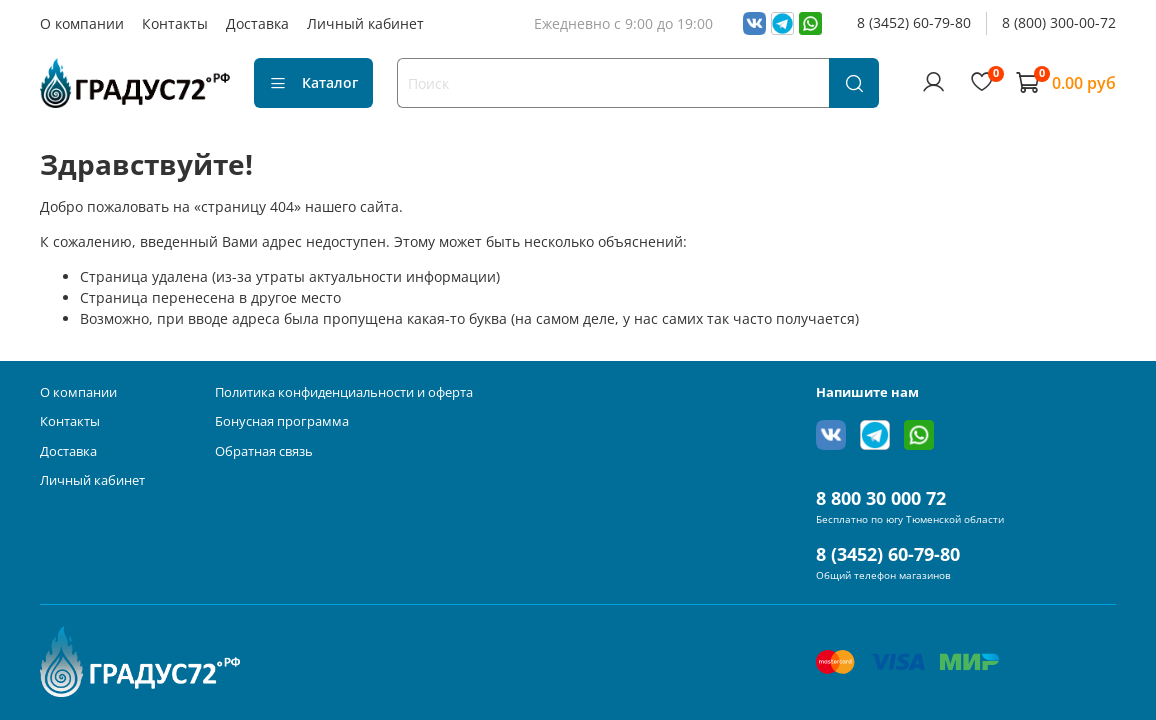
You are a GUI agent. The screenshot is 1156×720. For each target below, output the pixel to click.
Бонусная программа (282, 421)
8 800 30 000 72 (881, 498)
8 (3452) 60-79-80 (914, 22)
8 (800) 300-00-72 (1059, 22)
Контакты (175, 23)
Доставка (257, 23)
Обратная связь (264, 451)
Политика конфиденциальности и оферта (344, 392)
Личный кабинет (365, 23)
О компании (82, 23)
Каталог (313, 82)
